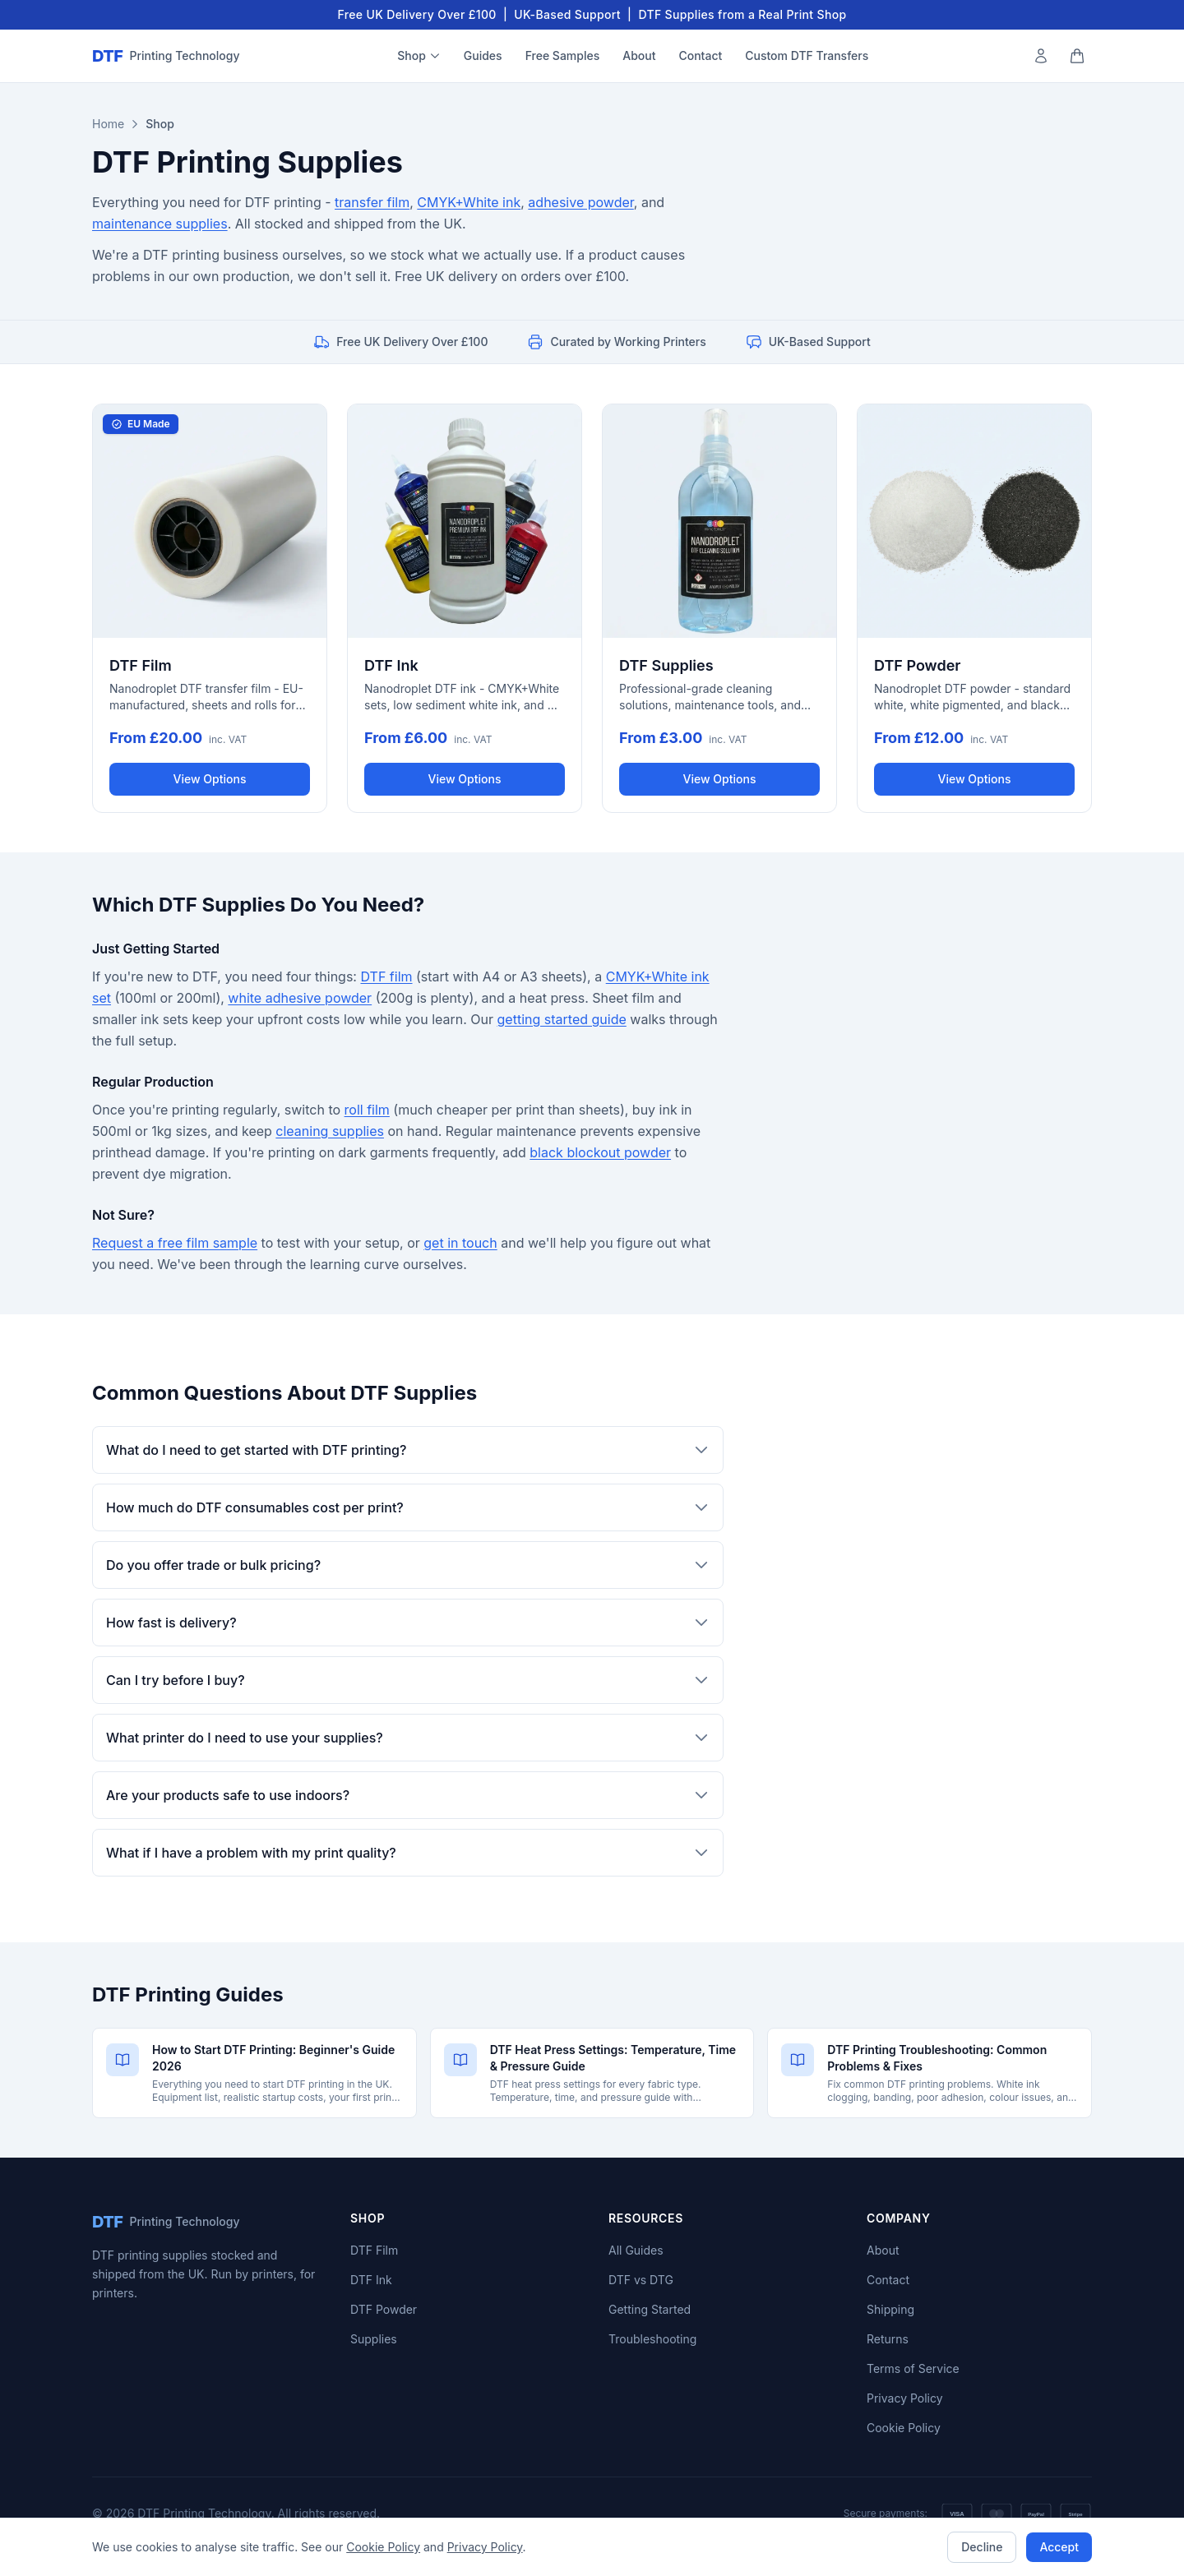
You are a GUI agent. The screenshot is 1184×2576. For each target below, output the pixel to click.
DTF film (386, 976)
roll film (367, 1109)
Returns (888, 2339)
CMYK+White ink (468, 202)
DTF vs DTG (640, 2280)
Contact (700, 55)
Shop (419, 55)
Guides (483, 55)
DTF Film (374, 2250)
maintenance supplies (160, 223)
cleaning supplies (329, 1131)
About (638, 55)
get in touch (460, 1243)
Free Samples (562, 55)
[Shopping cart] (1077, 56)
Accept (1059, 2547)
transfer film (372, 202)
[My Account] (1041, 56)
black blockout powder (600, 1152)
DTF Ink (371, 2280)
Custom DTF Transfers (806, 55)
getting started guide (562, 1019)
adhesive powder (580, 202)
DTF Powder (383, 2309)
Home (108, 124)
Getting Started (649, 2309)
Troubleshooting (652, 2339)
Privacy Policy (905, 2398)
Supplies (373, 2339)
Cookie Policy (904, 2428)
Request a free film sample (174, 1243)
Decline (981, 2547)
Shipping (890, 2309)
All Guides (636, 2250)
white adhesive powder (300, 998)
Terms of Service (913, 2368)
